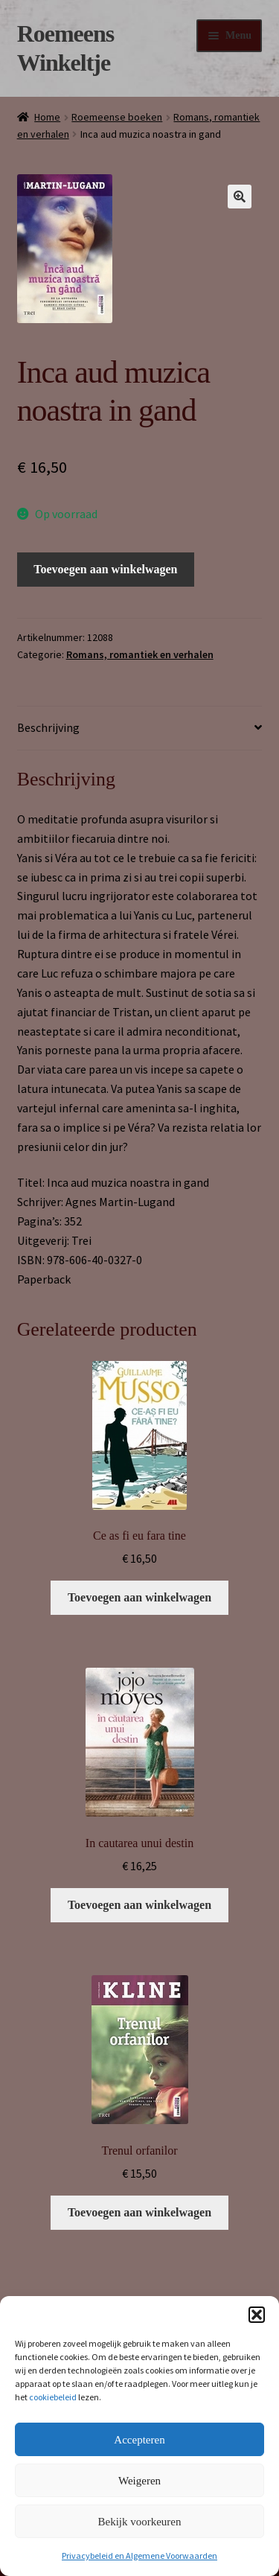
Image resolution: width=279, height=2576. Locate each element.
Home (47, 117)
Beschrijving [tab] (48, 727)
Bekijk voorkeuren (139, 2522)
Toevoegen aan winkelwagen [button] (139, 1597)
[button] (256, 2314)
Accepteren (139, 2440)
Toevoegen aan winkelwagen (105, 569)
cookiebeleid (53, 2397)
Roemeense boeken (116, 117)
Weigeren (139, 2481)
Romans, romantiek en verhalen (140, 654)
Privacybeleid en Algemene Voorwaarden (139, 2555)
